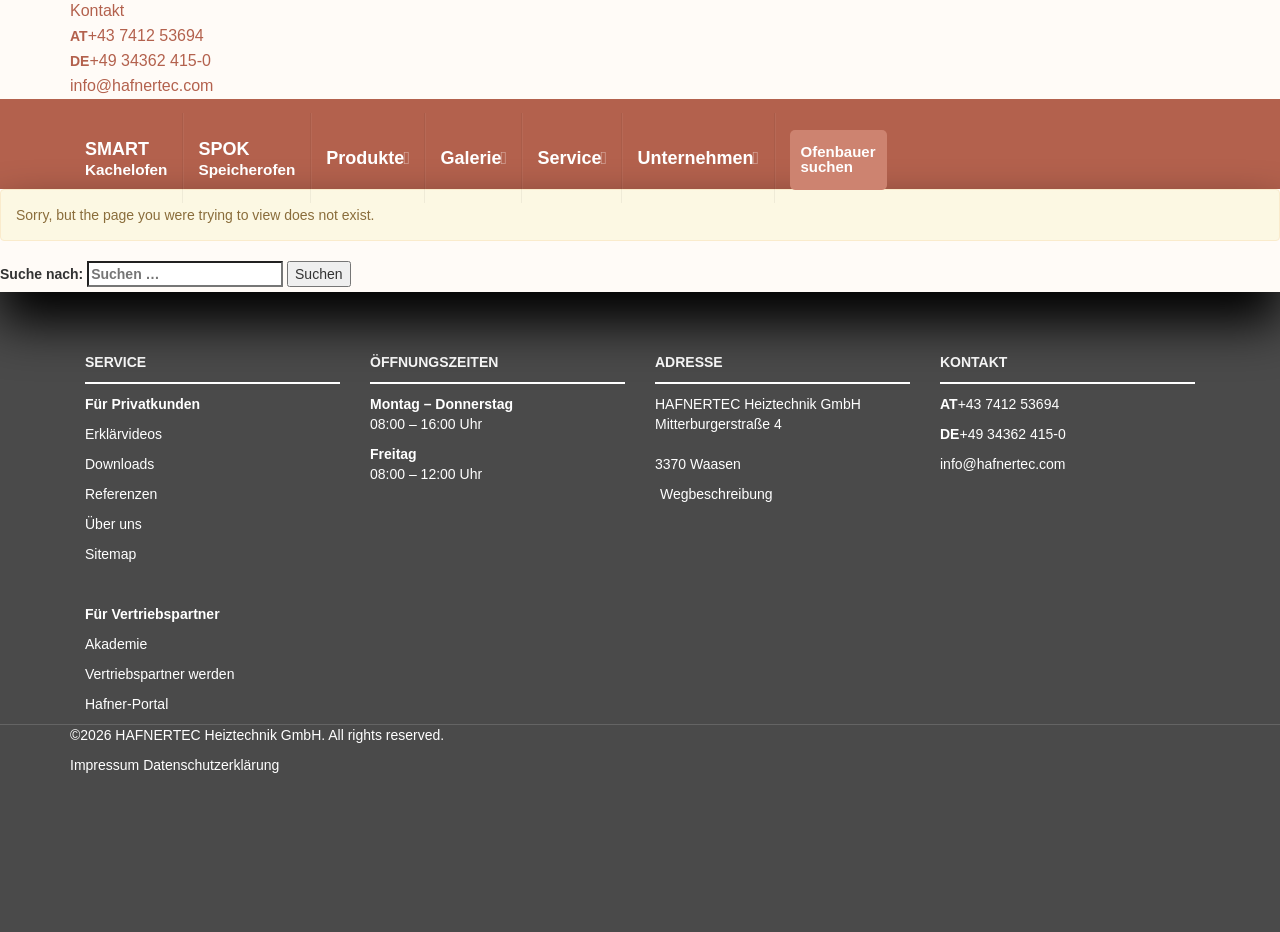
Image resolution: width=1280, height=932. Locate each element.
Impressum (104, 765)
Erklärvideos (123, 434)
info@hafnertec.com (141, 85)
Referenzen (121, 494)
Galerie (472, 158)
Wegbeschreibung (716, 494)
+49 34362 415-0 (149, 60)
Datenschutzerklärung (211, 765)
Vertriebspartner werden (159, 674)
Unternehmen (697, 158)
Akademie (116, 644)
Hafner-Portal (126, 704)
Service (571, 158)
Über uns (113, 524)
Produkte (367, 158)
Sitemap (110, 554)
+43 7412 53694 (146, 35)
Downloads (119, 464)
